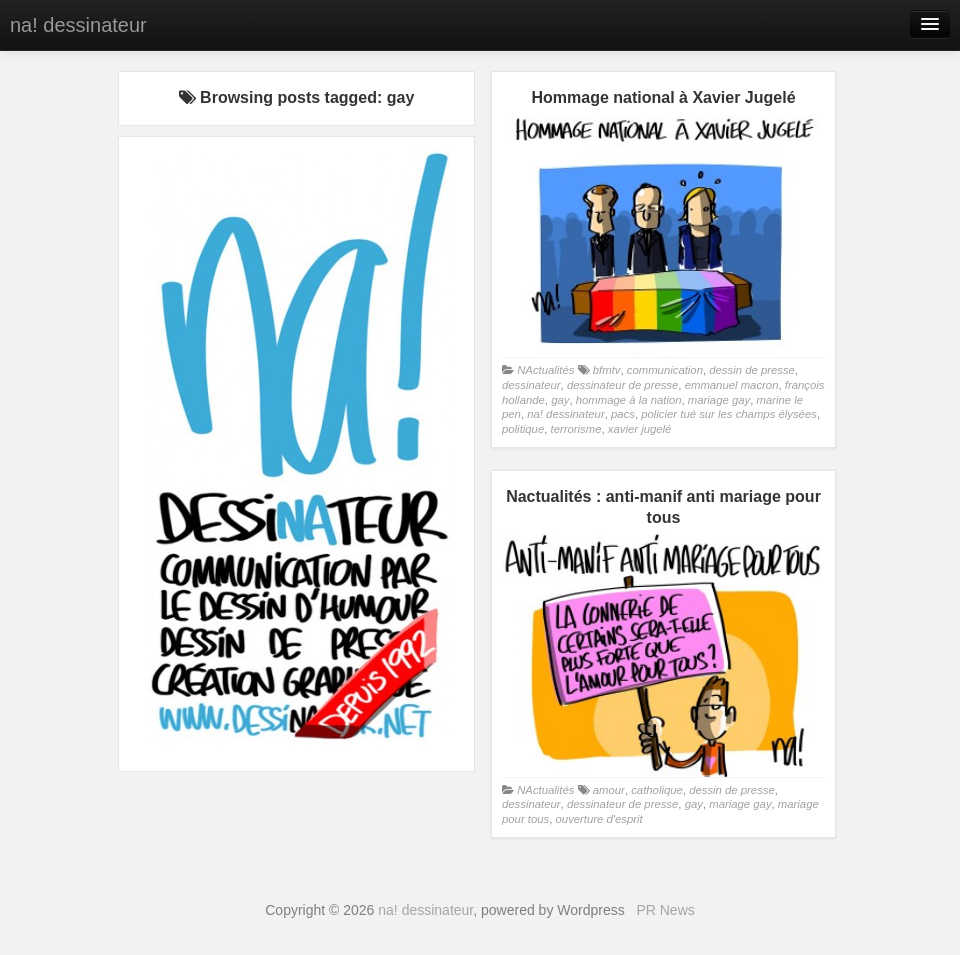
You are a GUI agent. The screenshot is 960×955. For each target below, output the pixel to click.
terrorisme (576, 429)
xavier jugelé (640, 429)
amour (609, 790)
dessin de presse (752, 370)
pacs (623, 414)
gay (560, 400)
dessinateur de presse (622, 385)
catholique (657, 790)
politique (523, 429)
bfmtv (607, 370)
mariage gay (719, 400)
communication (665, 370)
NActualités (545, 370)
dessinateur (531, 385)
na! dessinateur (78, 25)
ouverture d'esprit (599, 819)
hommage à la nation (629, 400)
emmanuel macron (732, 385)
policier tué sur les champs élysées (729, 414)
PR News (665, 910)
